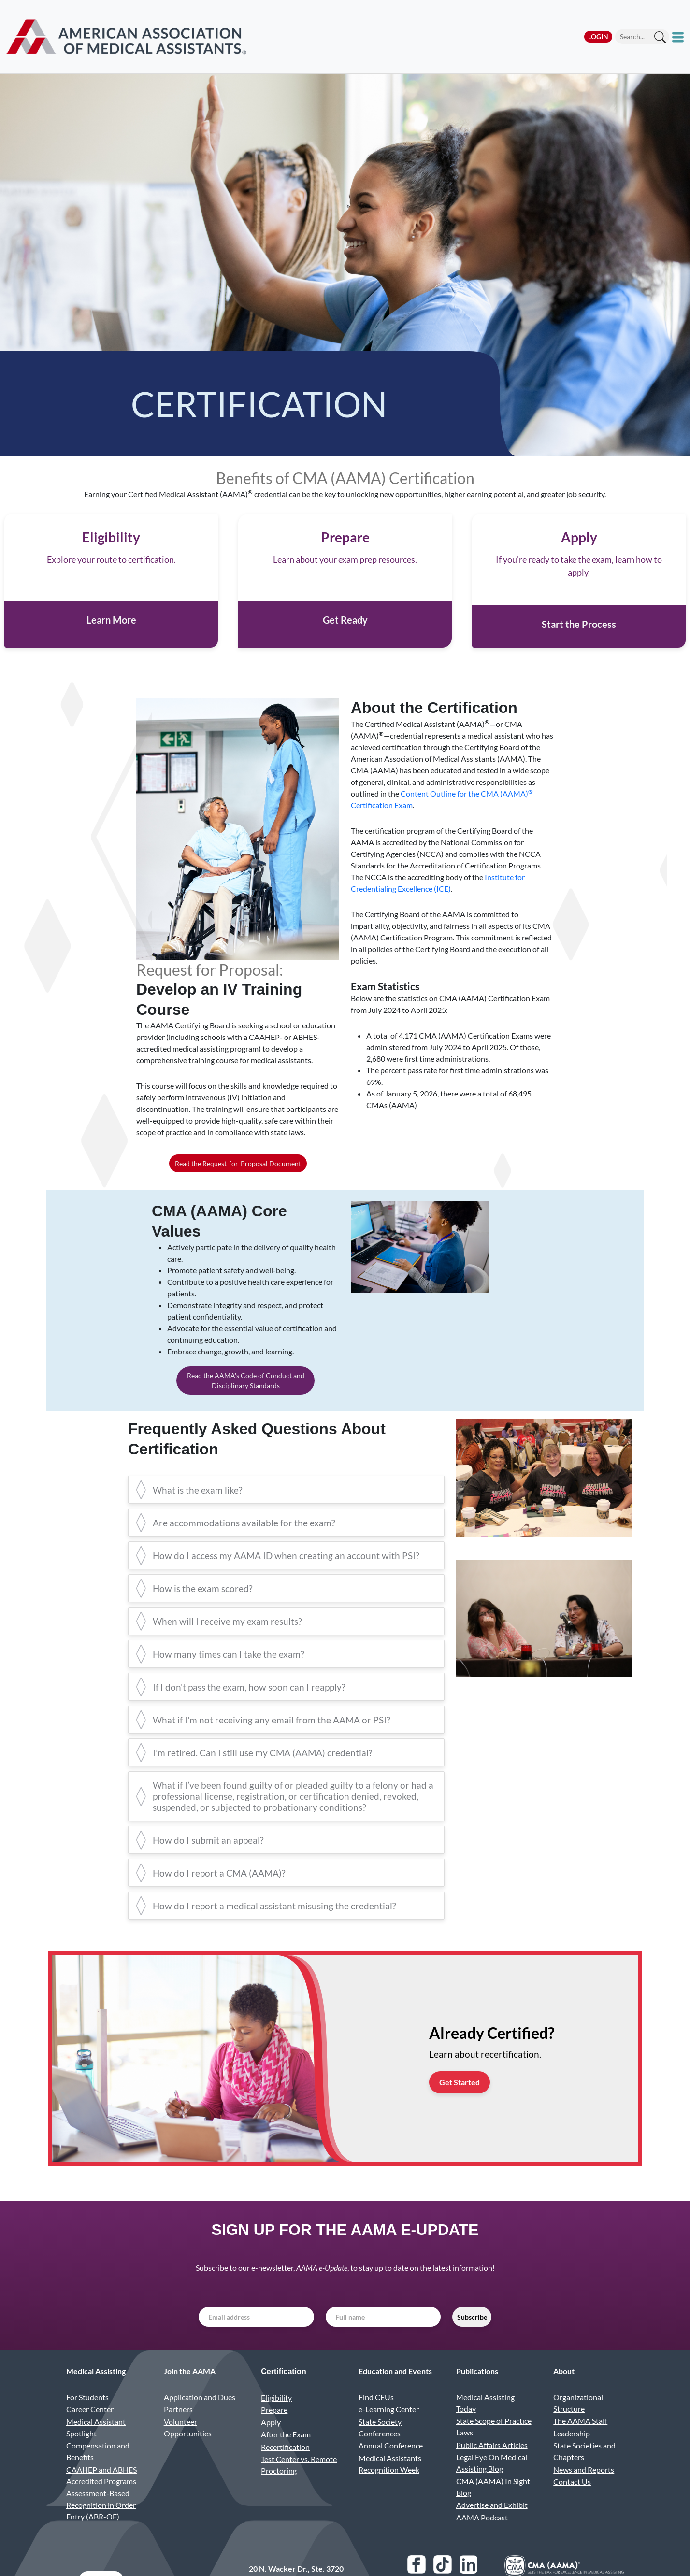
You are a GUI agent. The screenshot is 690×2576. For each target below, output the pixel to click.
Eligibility (276, 2417)
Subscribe (472, 2338)
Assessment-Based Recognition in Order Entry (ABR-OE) (101, 2525)
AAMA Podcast (482, 2537)
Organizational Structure (578, 2423)
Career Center (90, 2429)
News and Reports (583, 2489)
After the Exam (286, 2455)
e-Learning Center (389, 2429)
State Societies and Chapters (584, 2472)
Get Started (459, 2102)
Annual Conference (391, 2466)
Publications (477, 2391)
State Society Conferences (380, 2447)
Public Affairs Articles (492, 2465)
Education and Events (395, 2391)
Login (598, 36)
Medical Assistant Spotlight (96, 2447)
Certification (283, 2392)
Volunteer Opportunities (188, 2447)
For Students (87, 2417)
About (564, 2391)
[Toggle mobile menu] (679, 36)
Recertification (285, 2467)
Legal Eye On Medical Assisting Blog (491, 2483)
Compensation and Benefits (97, 2472)
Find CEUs (376, 2417)
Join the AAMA (190, 2391)
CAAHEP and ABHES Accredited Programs (101, 2495)
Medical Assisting (96, 2391)
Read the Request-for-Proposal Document (238, 1184)
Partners (178, 2429)
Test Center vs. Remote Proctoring (299, 2485)
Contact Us (572, 2502)
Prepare (274, 2429)
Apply (271, 2442)
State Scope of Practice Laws (494, 2446)
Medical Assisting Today (485, 2423)
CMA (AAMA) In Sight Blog (493, 2507)
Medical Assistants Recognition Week (390, 2484)
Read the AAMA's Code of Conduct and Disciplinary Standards (245, 1401)
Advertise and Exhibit (492, 2525)
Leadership (571, 2453)
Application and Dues (199, 2417)
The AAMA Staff (580, 2441)
